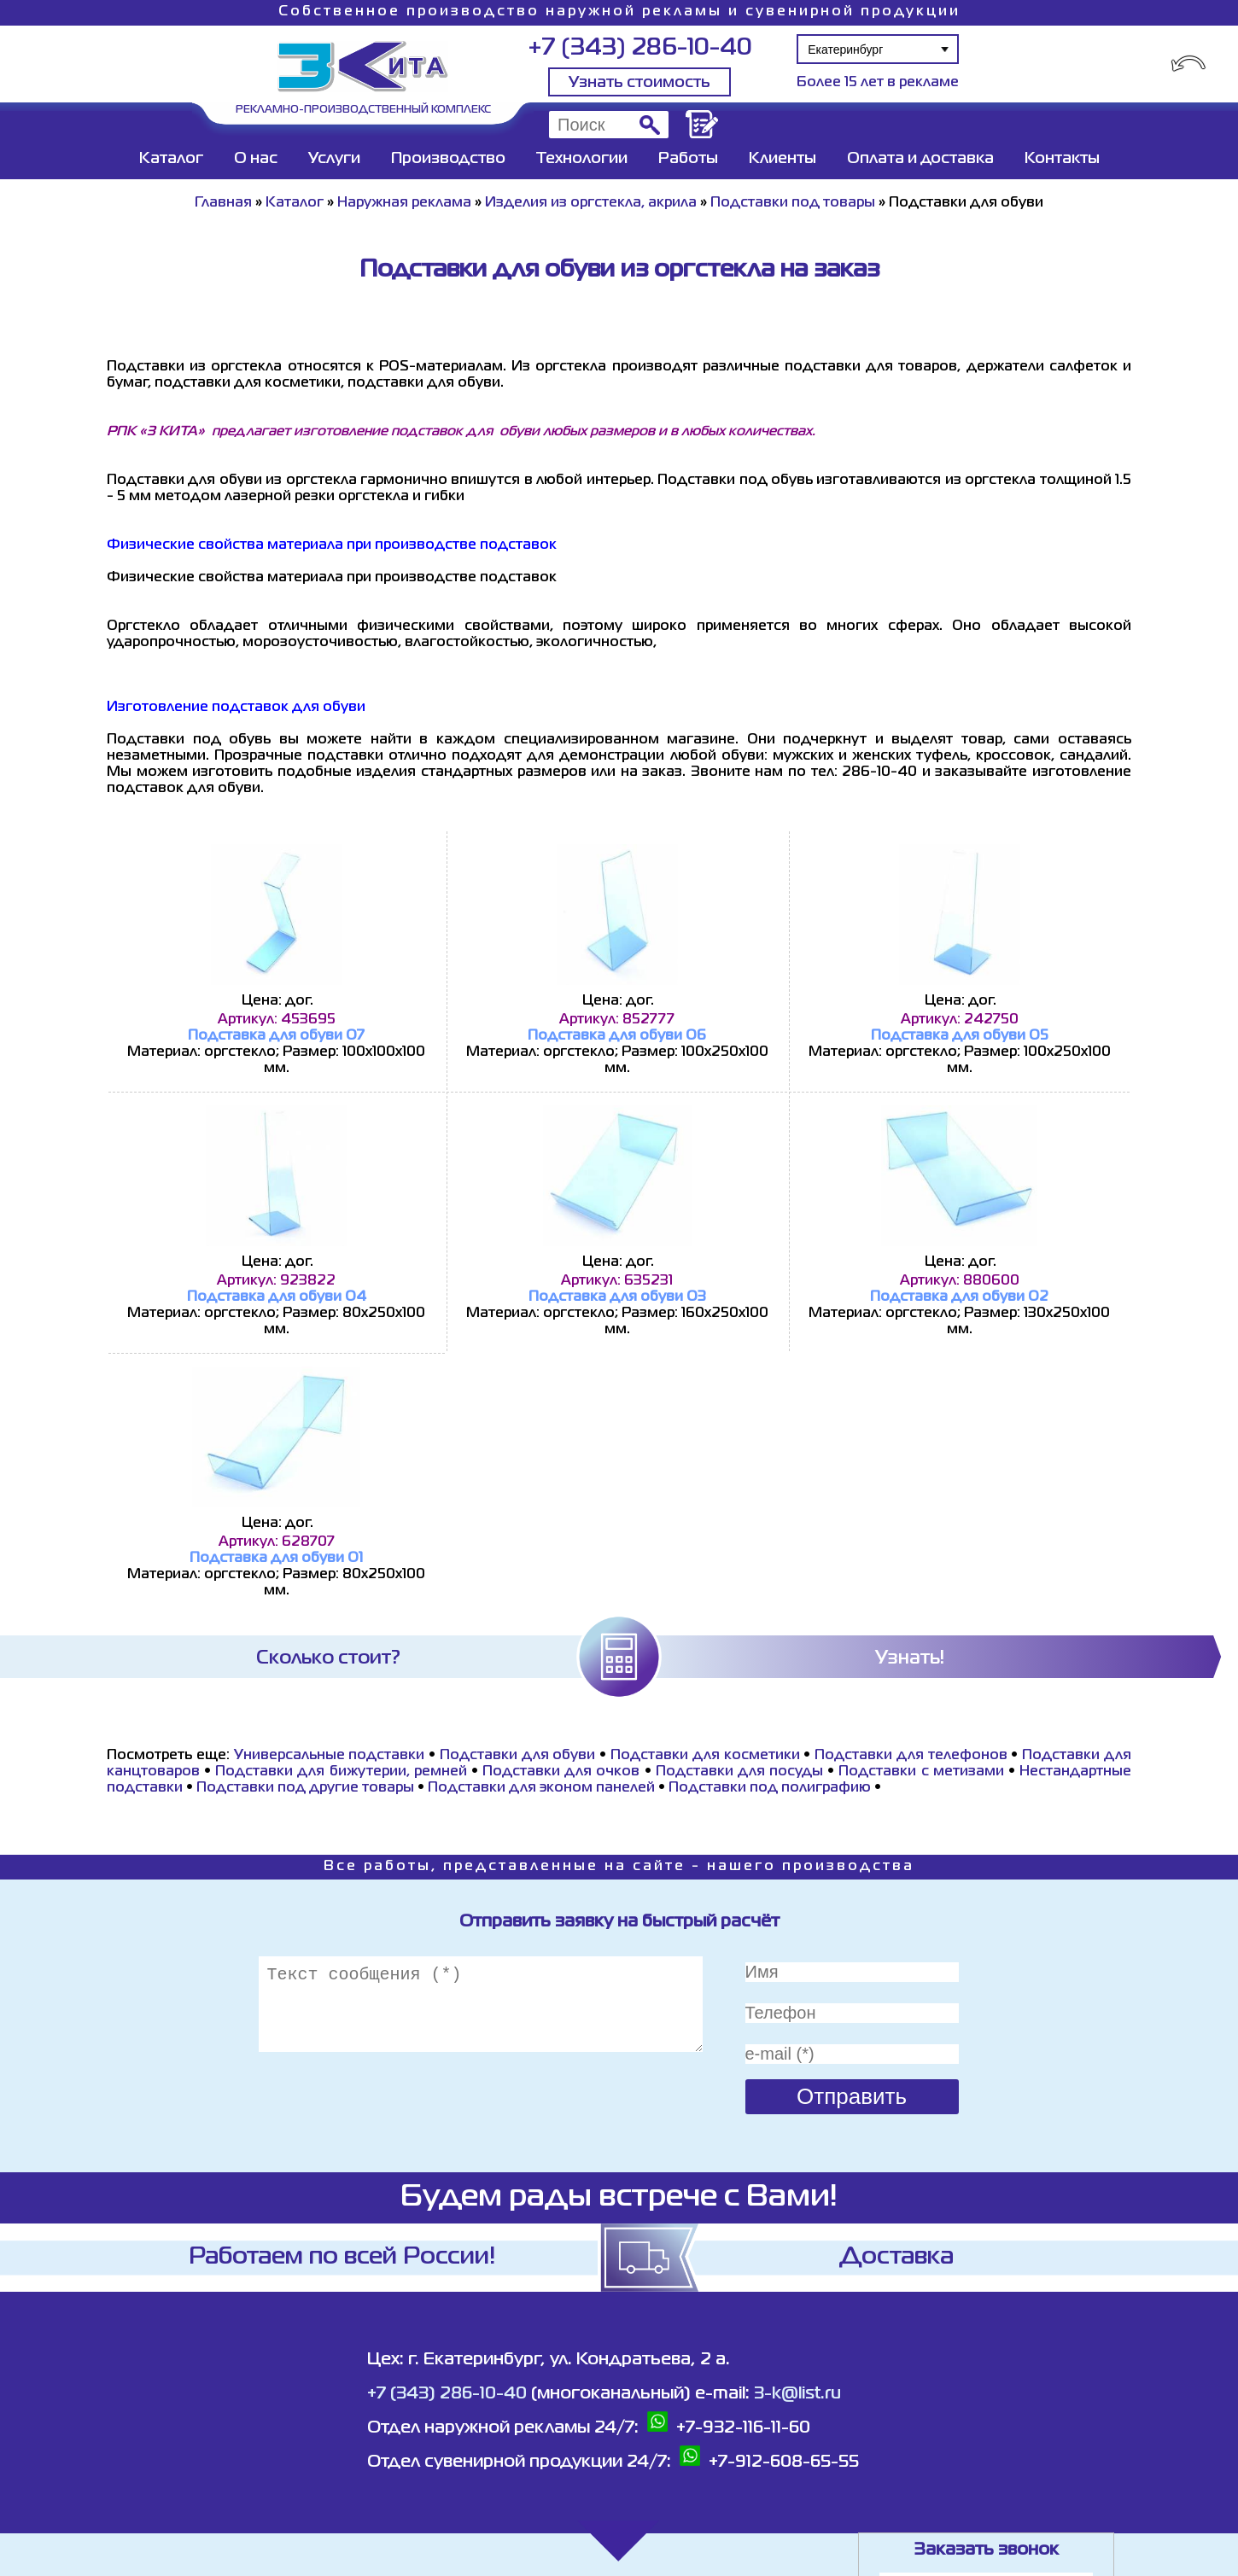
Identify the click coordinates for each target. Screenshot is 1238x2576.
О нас (255, 159)
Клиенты (782, 159)
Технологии (582, 159)
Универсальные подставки (329, 1756)
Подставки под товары (792, 203)
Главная (223, 203)
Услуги (334, 159)
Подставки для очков (560, 1772)
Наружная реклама (404, 203)
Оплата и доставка (920, 159)
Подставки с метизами (920, 1772)
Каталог (171, 159)
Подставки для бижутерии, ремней (340, 1772)
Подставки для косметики (705, 1756)
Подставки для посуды (739, 1772)
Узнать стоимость (639, 83)
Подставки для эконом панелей (541, 1788)
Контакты (1062, 159)
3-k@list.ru (797, 2394)
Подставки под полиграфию (770, 1788)
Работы (688, 159)
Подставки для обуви (518, 1756)
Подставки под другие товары (305, 1788)
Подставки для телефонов (911, 1756)
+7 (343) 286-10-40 (640, 48)
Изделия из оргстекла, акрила (591, 203)
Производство (448, 159)
